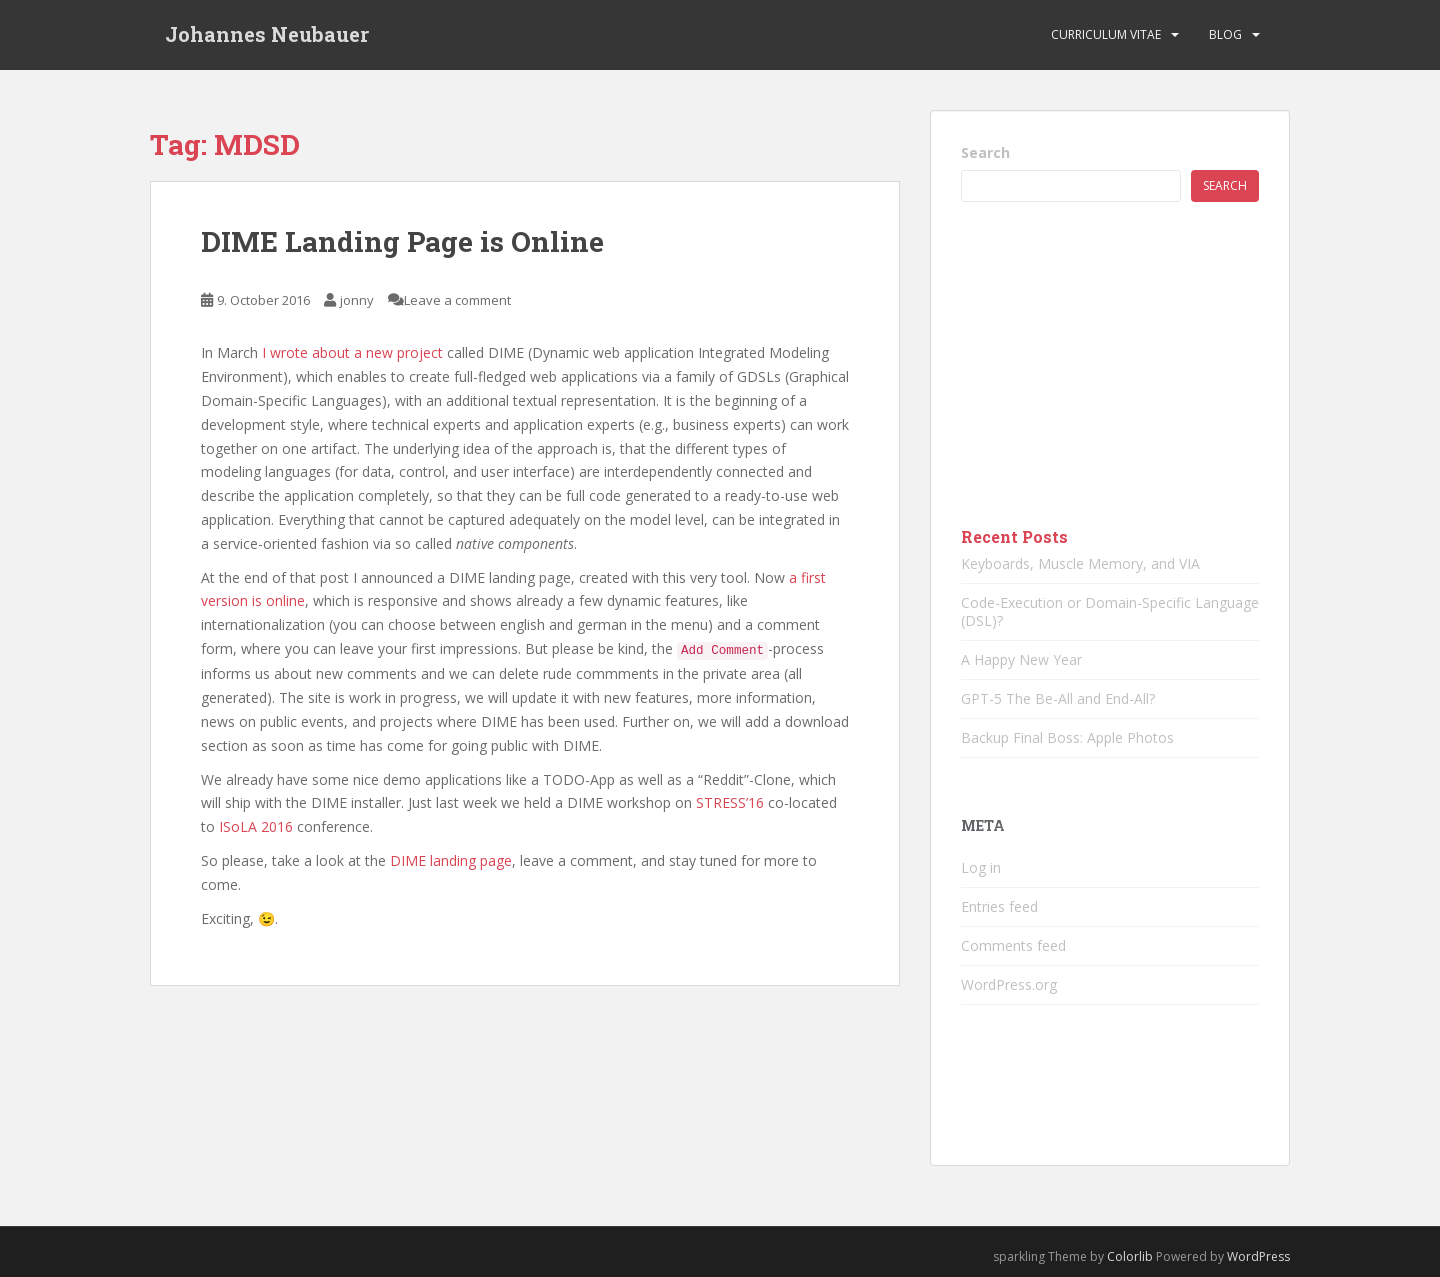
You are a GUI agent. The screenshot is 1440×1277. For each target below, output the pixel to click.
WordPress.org (1009, 984)
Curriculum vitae (1106, 34)
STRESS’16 (730, 802)
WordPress (1258, 1256)
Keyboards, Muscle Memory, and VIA (1080, 563)
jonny (357, 300)
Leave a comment (457, 300)
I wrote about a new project (352, 352)
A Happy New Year (1021, 659)
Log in (981, 867)
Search (985, 152)
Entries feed (999, 906)
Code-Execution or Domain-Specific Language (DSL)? (1110, 611)
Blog (1225, 34)
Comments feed (1013, 945)
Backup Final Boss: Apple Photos (1067, 737)
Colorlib (1130, 1256)
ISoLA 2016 (256, 826)
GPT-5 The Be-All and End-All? (1058, 698)
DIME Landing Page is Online (402, 241)
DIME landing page (451, 860)
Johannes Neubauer (267, 35)
